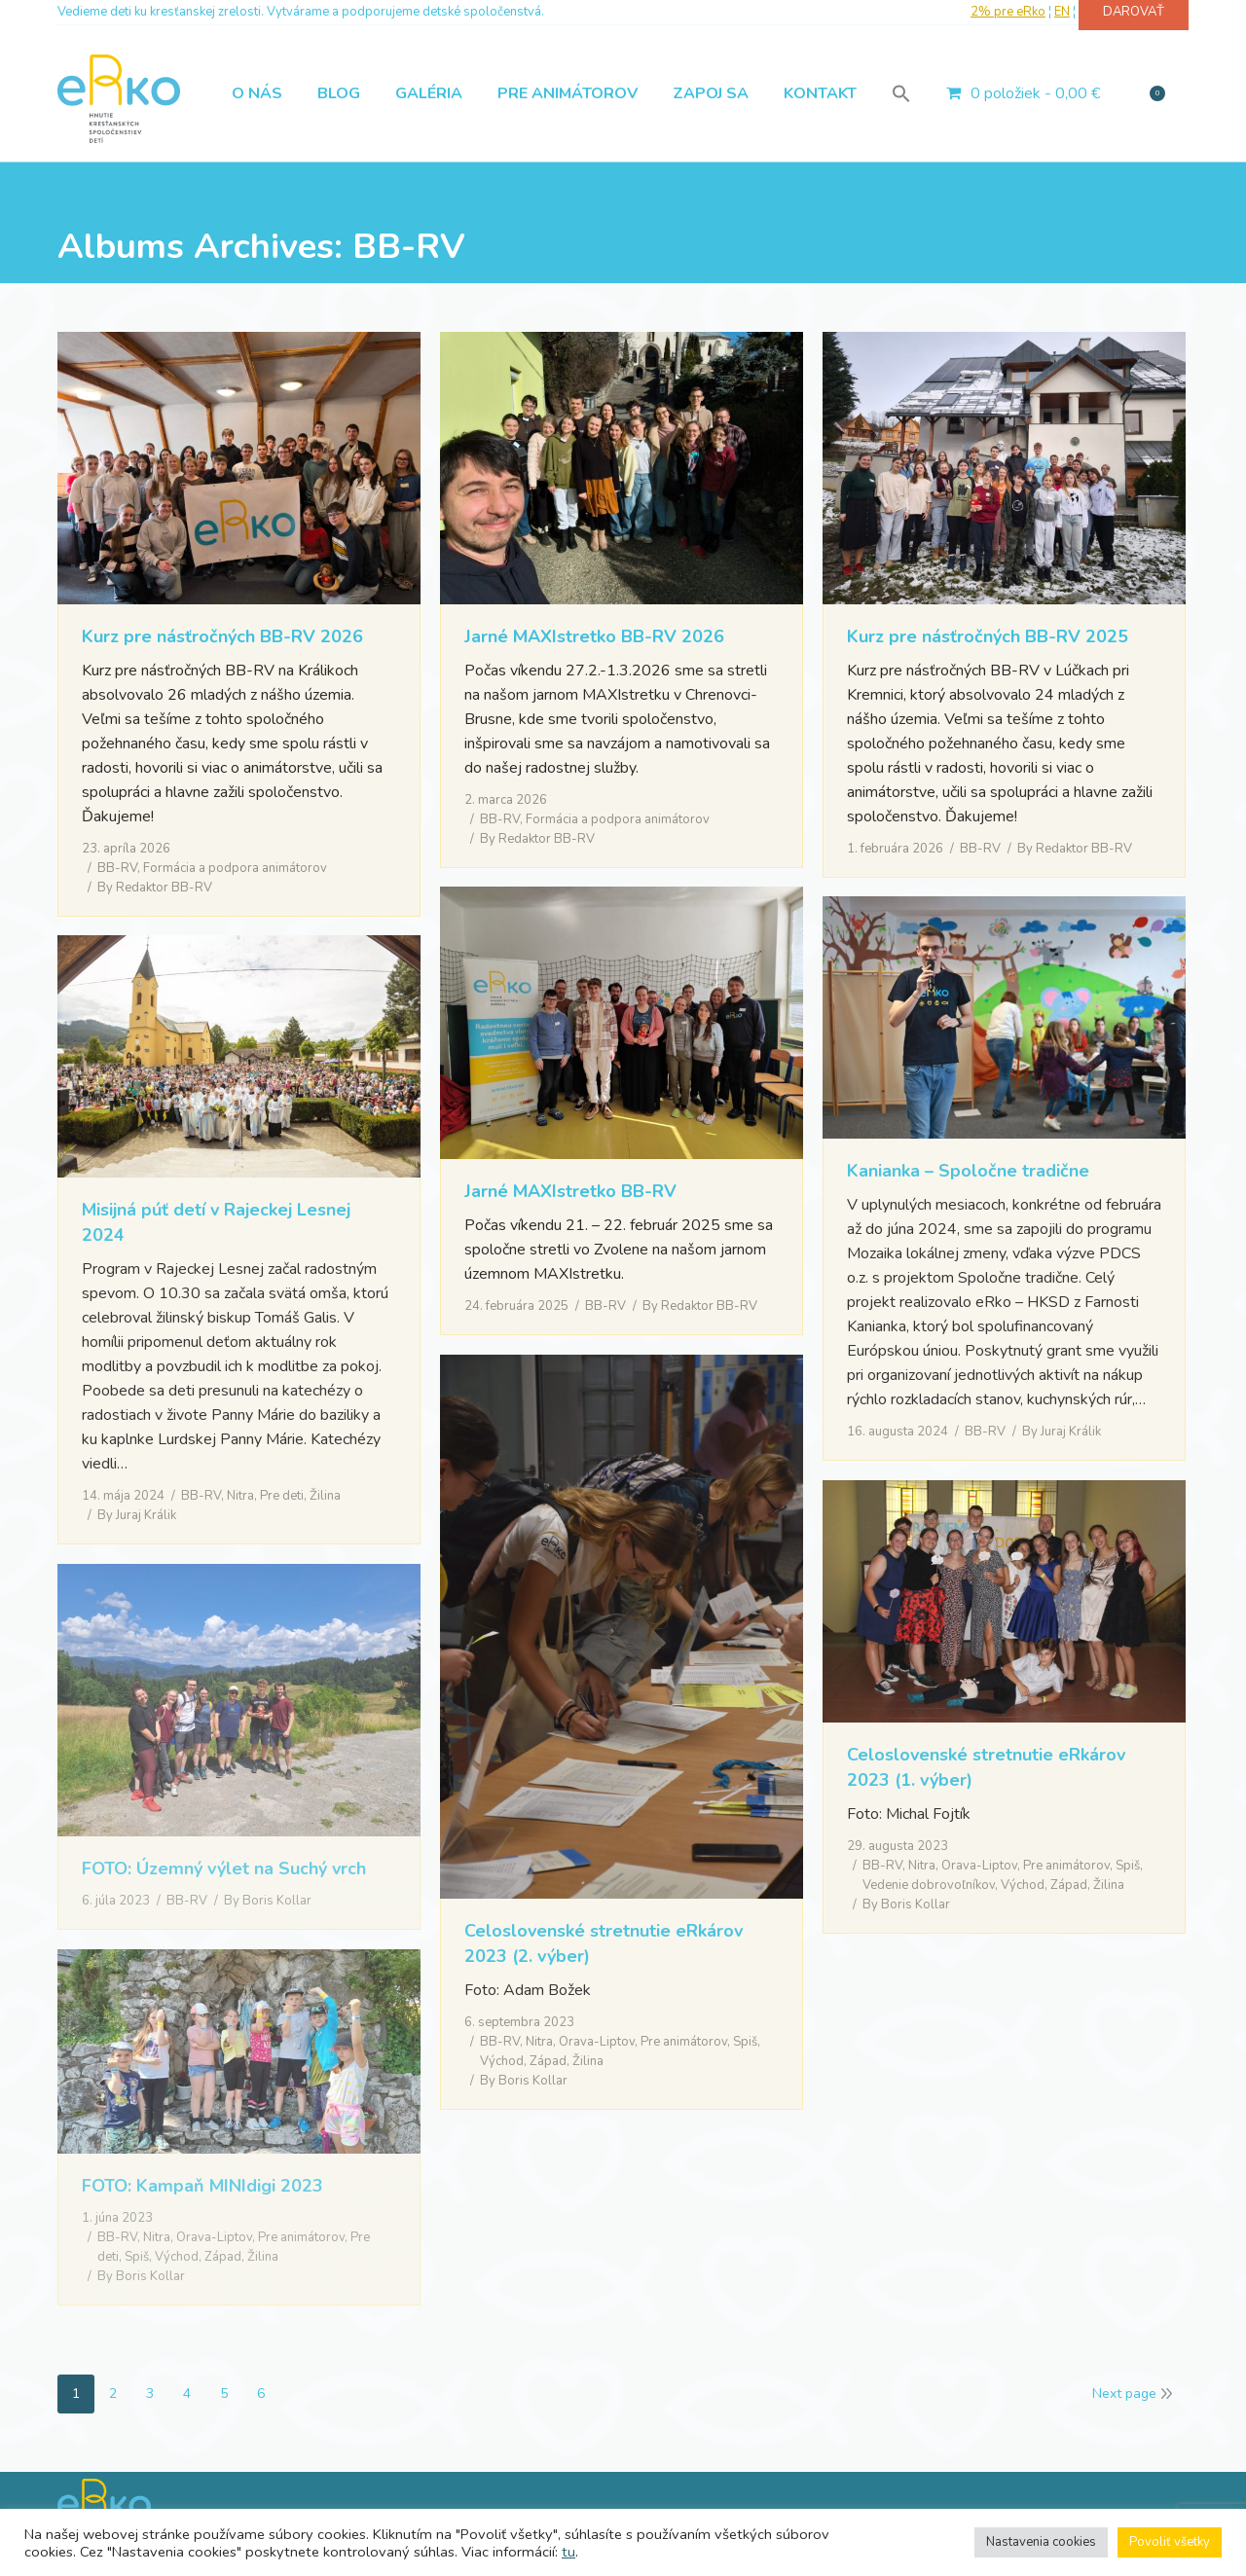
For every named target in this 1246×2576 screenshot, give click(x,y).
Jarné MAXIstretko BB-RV (570, 1191)
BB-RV (117, 868)
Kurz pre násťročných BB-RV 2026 (222, 636)
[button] (901, 93)
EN (1062, 11)
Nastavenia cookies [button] (1041, 2542)
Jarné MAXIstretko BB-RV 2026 (594, 636)
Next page (1124, 2393)
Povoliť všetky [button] (1169, 2542)
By (154, 887)
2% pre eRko (1008, 11)
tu (568, 2551)
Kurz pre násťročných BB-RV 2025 (987, 636)
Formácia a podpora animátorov (235, 868)
